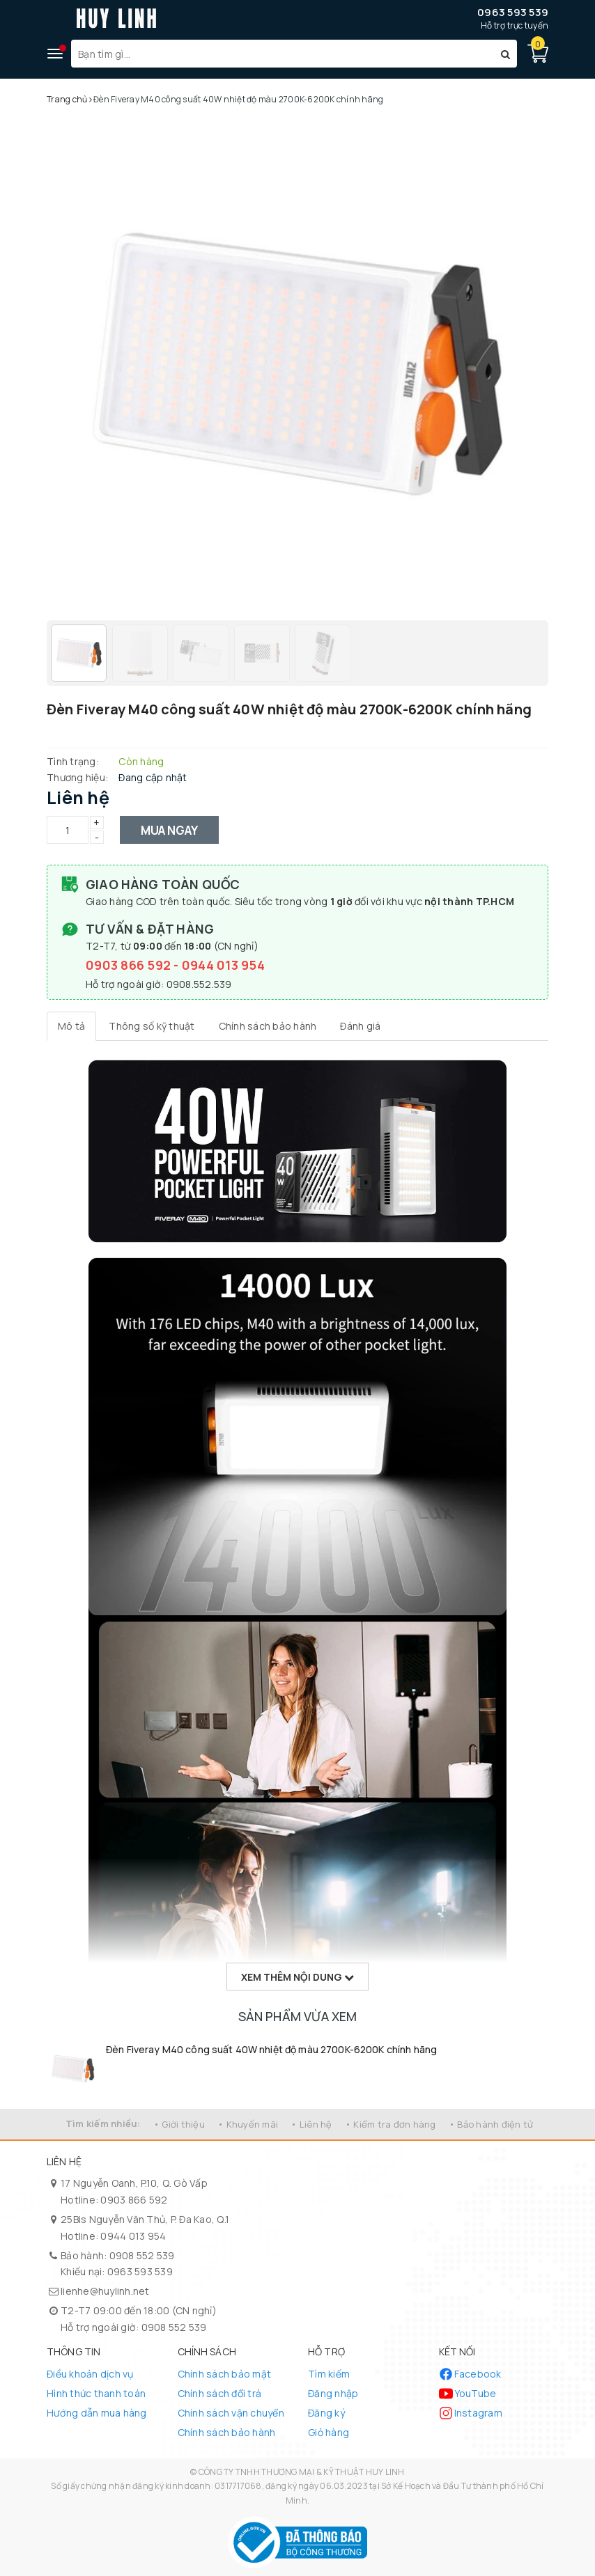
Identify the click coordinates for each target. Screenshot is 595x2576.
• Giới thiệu (179, 2124)
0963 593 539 (512, 12)
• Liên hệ (311, 2124)
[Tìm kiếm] (505, 54)
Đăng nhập (333, 2393)
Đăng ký (326, 2412)
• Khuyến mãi (247, 2124)
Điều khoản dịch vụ (90, 2373)
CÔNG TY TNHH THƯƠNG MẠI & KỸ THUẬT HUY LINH (302, 2472)
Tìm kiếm (329, 2373)
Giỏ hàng (328, 2432)
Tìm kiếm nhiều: (103, 2123)
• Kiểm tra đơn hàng (390, 2124)
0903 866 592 (129, 965)
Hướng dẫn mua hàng (97, 2412)
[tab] (71, 1026)
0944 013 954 (223, 965)
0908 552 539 (142, 2255)
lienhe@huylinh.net (105, 2291)
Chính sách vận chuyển (231, 2412)
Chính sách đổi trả (220, 2393)
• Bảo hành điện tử (491, 2124)
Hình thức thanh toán (96, 2393)
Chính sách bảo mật (225, 2373)
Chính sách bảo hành (227, 2432)
